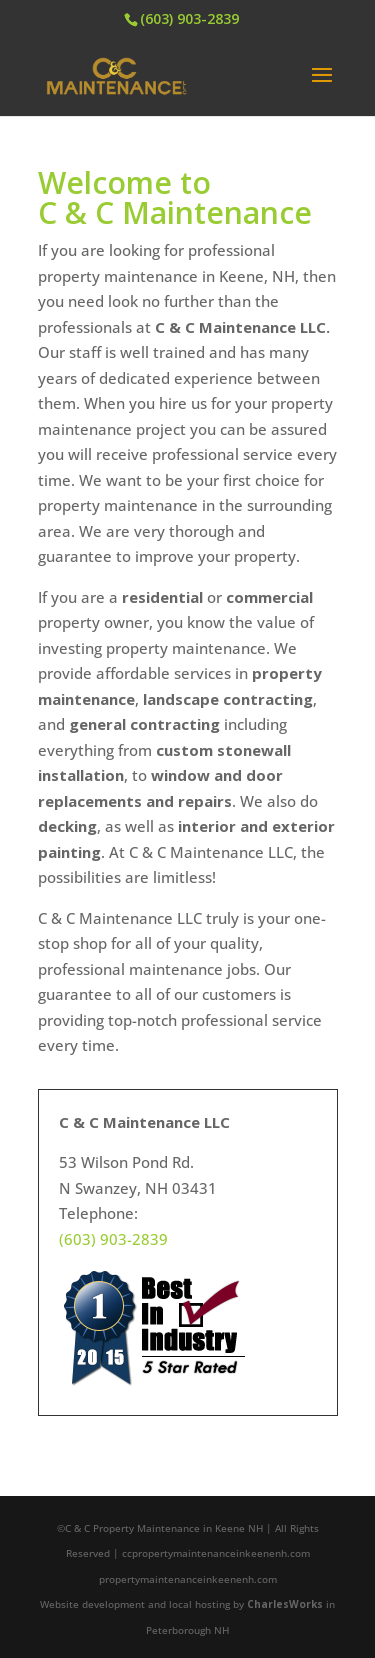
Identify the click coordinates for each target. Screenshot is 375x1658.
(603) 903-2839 (189, 18)
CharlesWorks (285, 1604)
